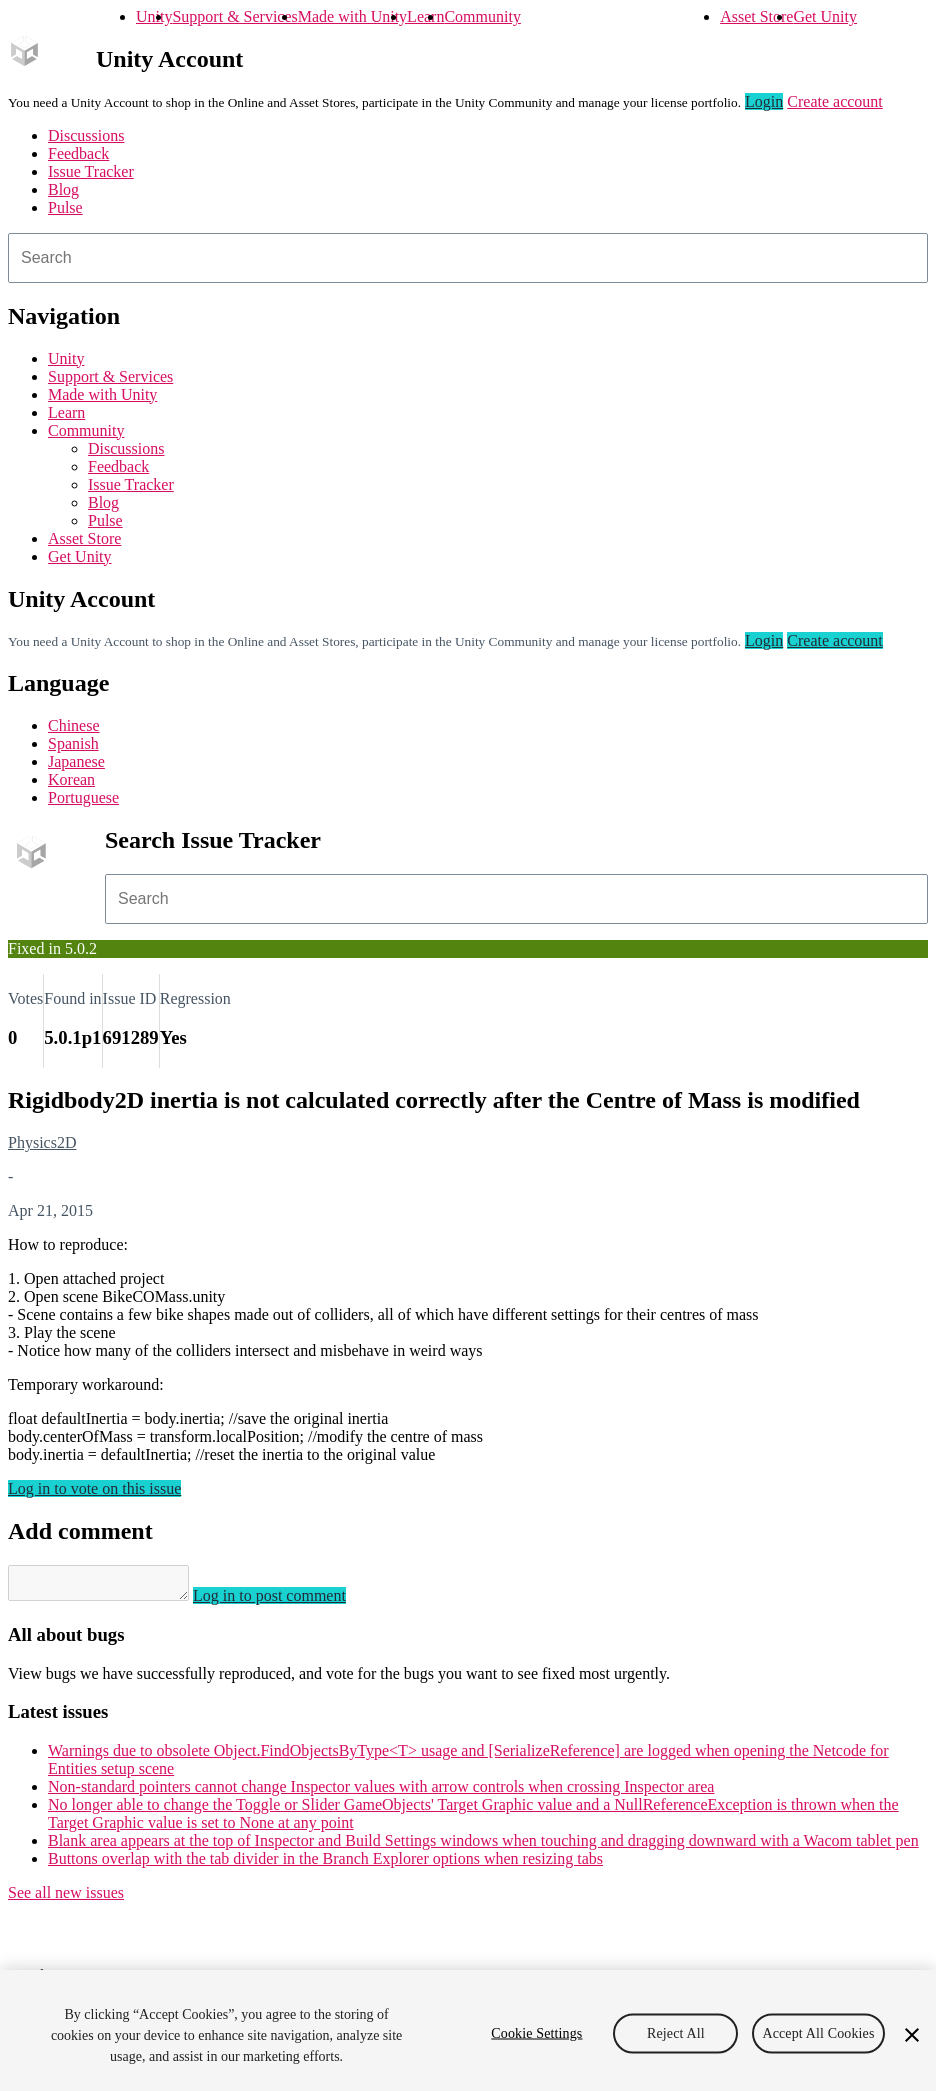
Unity (154, 16)
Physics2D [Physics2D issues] (42, 1142)
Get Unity (825, 16)
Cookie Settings (536, 2032)
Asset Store (756, 16)
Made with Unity (352, 16)
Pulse (65, 207)
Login (764, 101)
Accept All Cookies (818, 2032)
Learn (425, 16)
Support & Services (234, 16)
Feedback (78, 153)
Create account (835, 101)
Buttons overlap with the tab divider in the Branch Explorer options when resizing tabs (325, 1864)
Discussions (86, 135)
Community (482, 16)
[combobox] (468, 258)
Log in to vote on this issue (94, 1488)
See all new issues (66, 1898)
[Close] (912, 2035)
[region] (468, 2030)
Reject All (676, 2032)
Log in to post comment (289, 1601)
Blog (63, 189)
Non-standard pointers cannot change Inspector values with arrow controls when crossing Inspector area (381, 1792)
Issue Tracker (91, 171)
